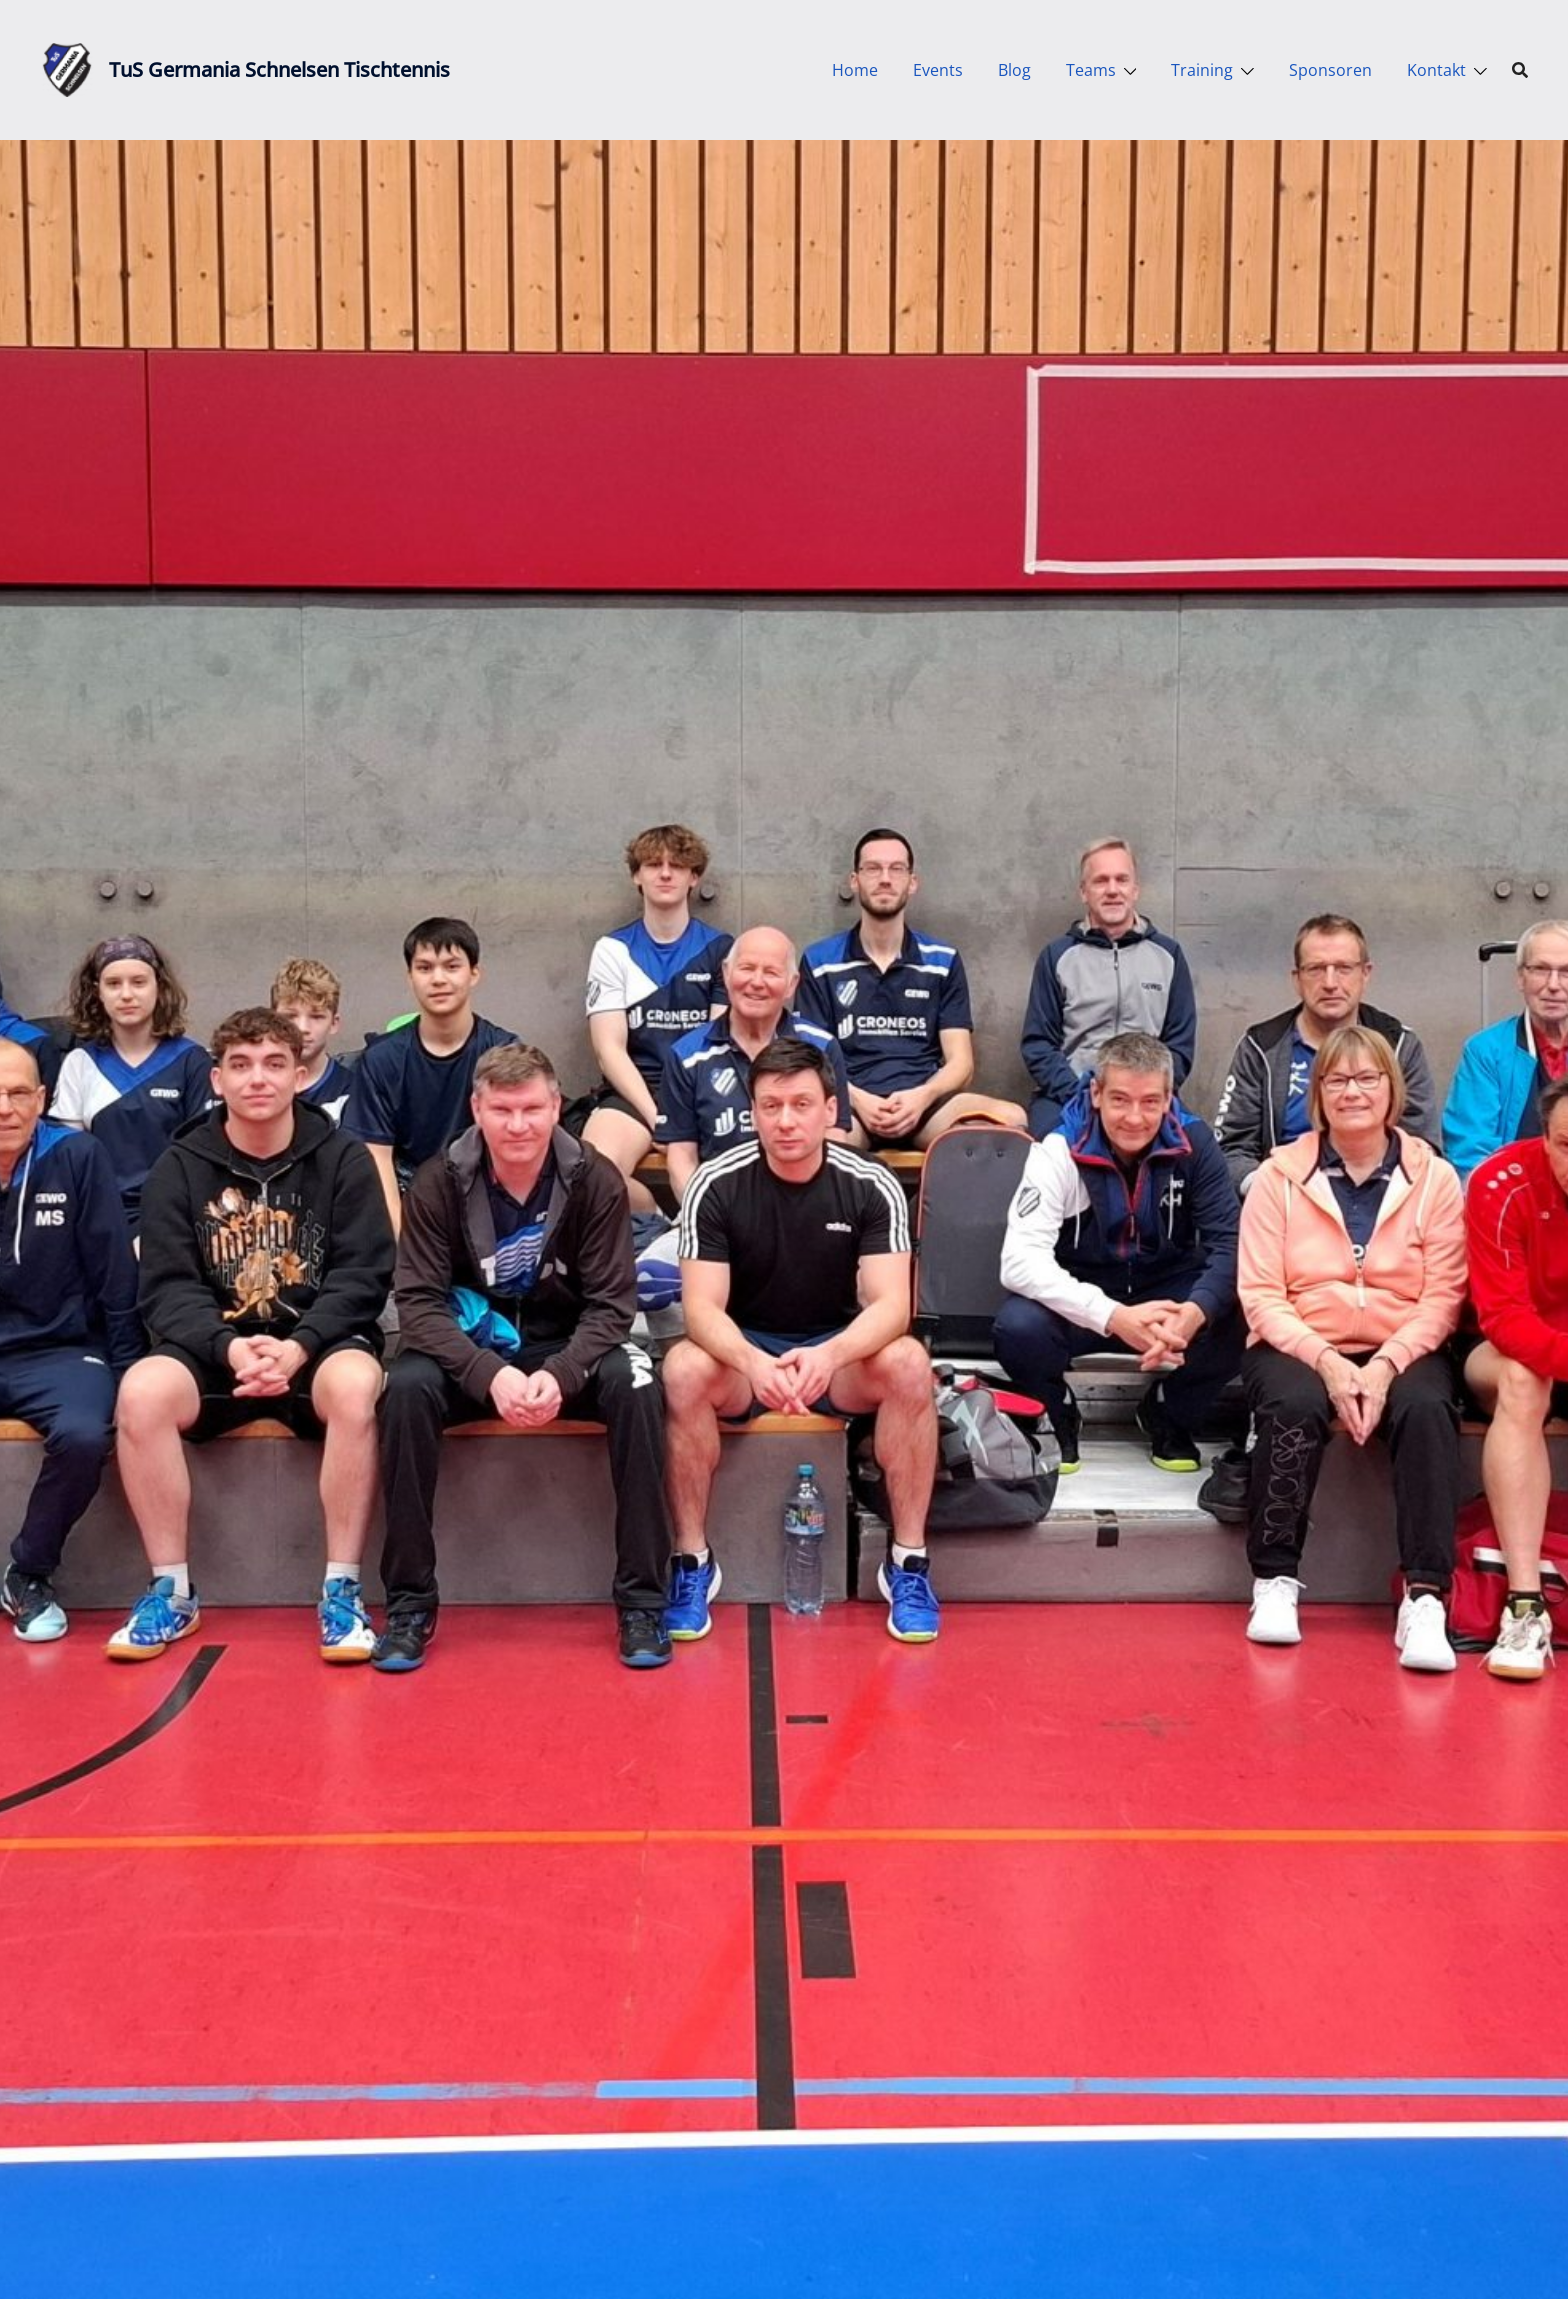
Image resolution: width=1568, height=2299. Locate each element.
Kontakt (1436, 70)
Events (938, 70)
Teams (1091, 70)
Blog (1014, 70)
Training (1202, 70)
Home (855, 70)
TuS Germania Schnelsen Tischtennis (279, 69)
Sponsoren (1330, 70)
